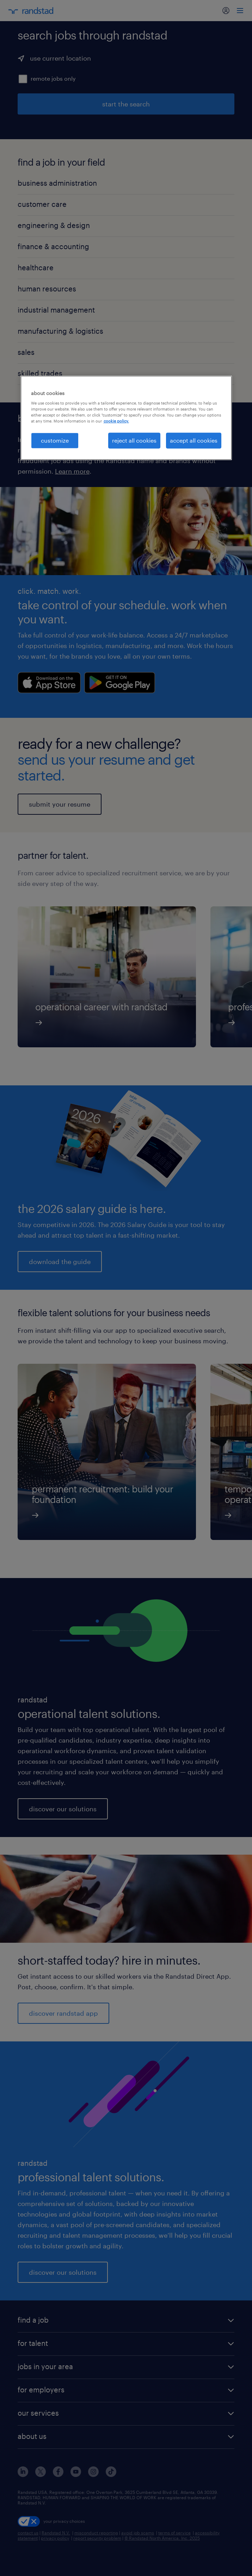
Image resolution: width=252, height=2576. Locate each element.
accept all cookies (193, 440)
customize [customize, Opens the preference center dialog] (55, 440)
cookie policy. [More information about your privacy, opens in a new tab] (116, 421)
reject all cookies (134, 440)
